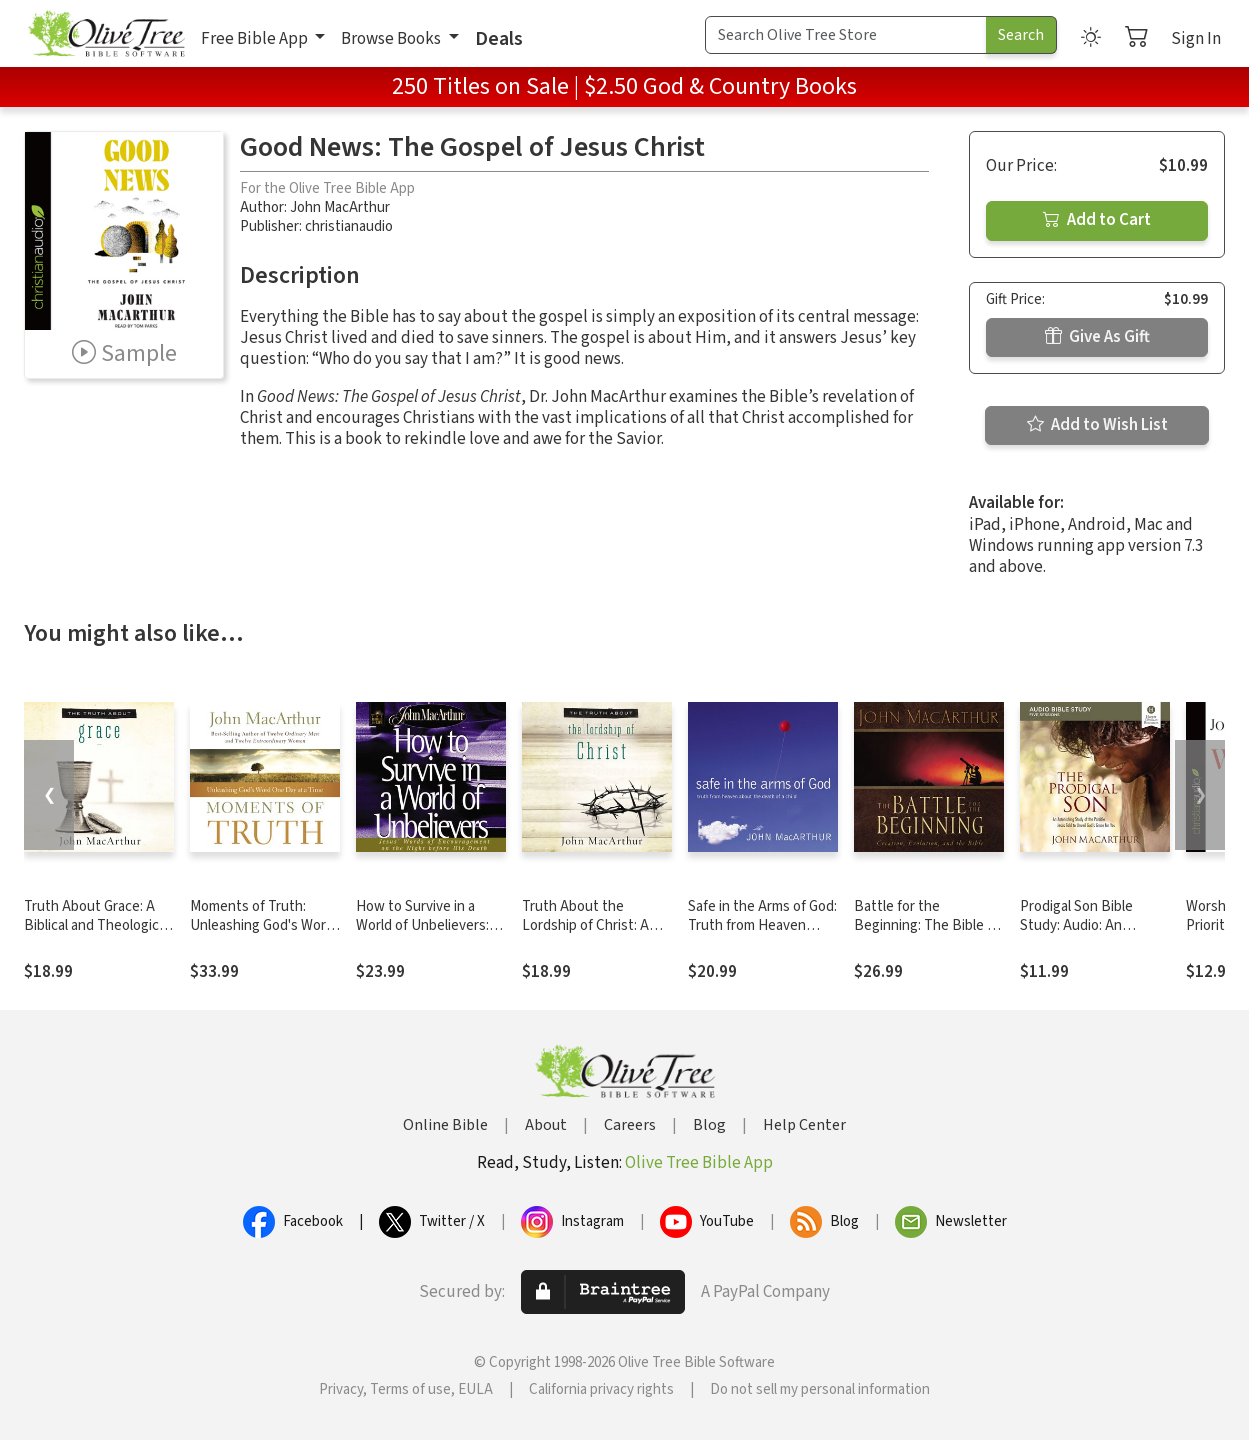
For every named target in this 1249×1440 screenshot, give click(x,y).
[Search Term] (846, 35)
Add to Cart (1097, 220)
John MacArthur (340, 207)
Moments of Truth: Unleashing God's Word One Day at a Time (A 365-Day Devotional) (262, 935)
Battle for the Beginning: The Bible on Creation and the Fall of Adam (928, 935)
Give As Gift (1097, 337)
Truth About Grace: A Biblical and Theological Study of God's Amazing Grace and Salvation (97, 935)
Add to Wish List (1097, 425)
